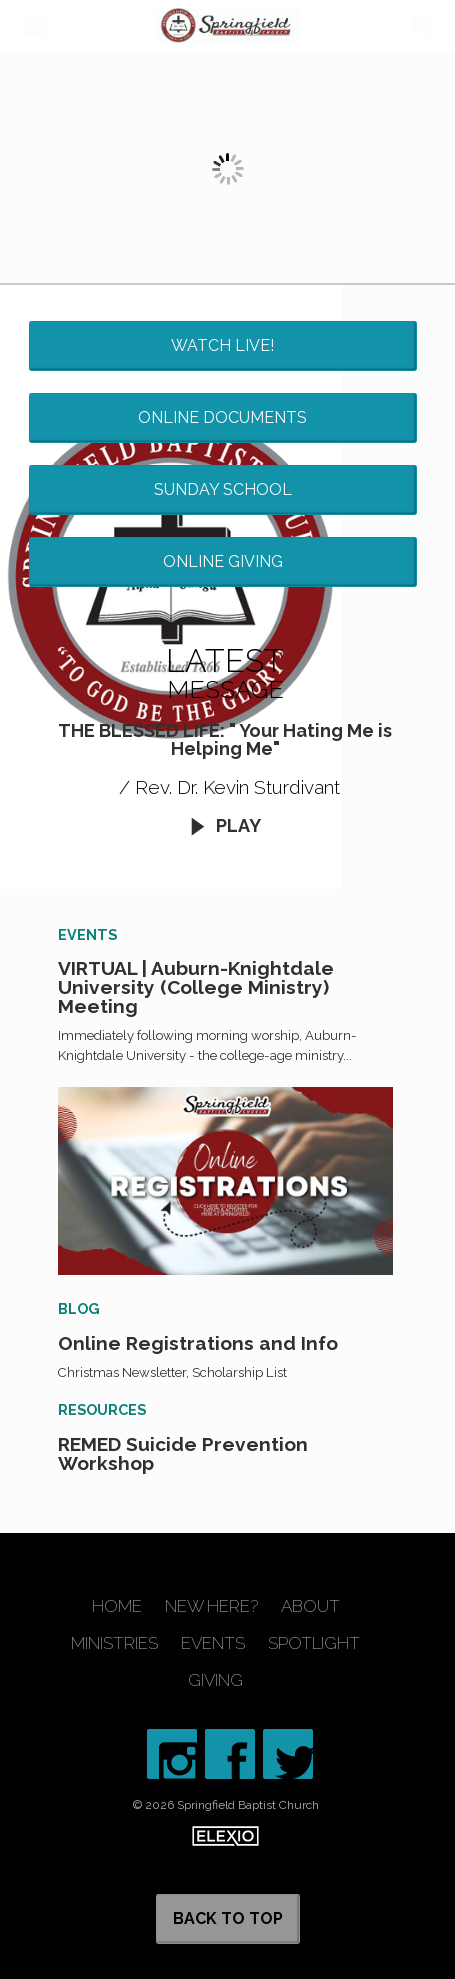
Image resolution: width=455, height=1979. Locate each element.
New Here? (211, 1606)
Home (117, 1606)
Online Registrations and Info (198, 1343)
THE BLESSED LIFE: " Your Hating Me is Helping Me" (225, 739)
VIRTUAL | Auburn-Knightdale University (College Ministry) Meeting (196, 987)
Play (225, 825)
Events (213, 1643)
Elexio (225, 1836)
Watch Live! (222, 345)
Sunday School (223, 489)
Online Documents (222, 417)
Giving (215, 1680)
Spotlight (314, 1643)
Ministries (114, 1643)
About (310, 1606)
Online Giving (223, 561)
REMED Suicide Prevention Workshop (183, 1453)
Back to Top (228, 1918)
